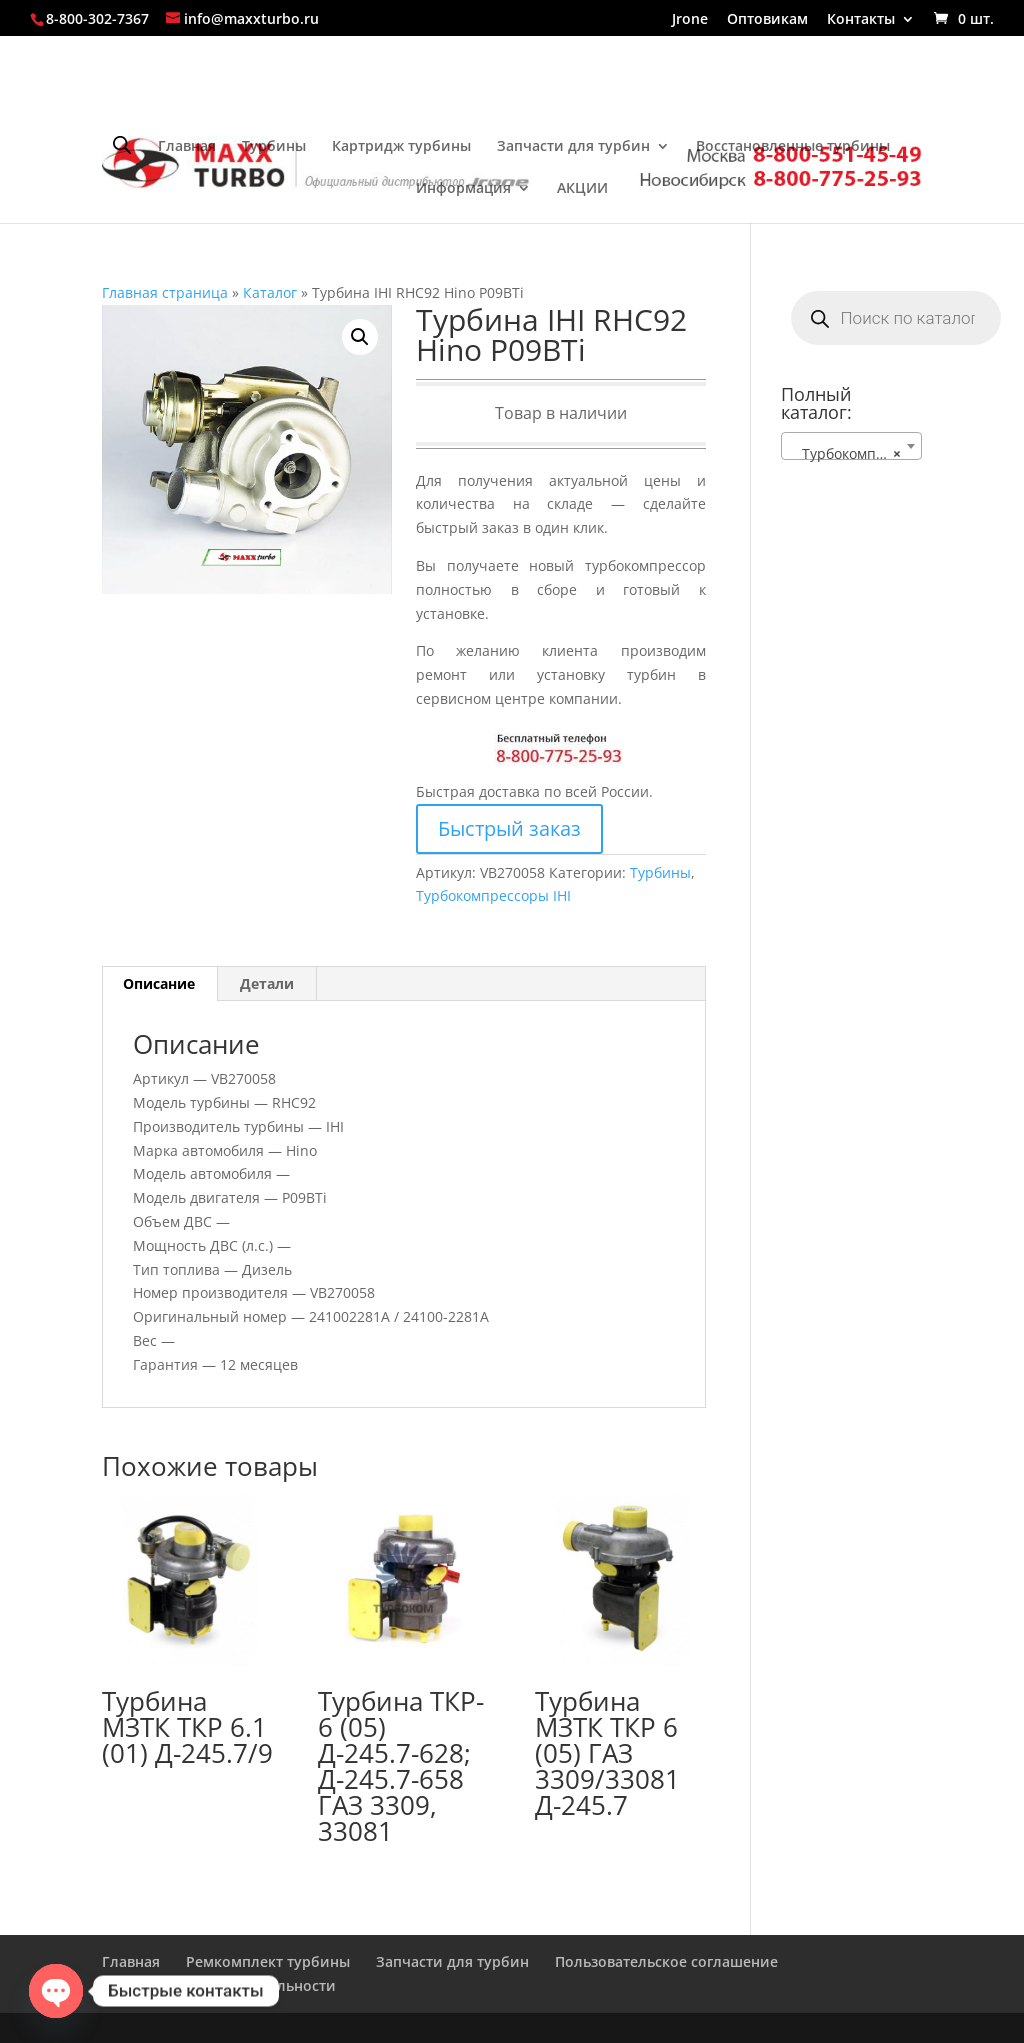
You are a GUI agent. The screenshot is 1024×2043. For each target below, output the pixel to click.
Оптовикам (767, 20)
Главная (187, 147)
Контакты (861, 20)
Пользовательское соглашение (666, 1961)
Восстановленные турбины (793, 147)
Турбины (274, 147)
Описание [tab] (159, 983)
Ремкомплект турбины (268, 1961)
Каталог (270, 292)
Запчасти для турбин (573, 147)
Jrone (690, 20)
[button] (360, 337)
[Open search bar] (122, 144)
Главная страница (165, 292)
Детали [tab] (267, 983)
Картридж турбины (401, 147)
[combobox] (851, 446)
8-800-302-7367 (97, 18)
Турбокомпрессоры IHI (493, 895)
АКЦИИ (582, 189)
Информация (463, 189)
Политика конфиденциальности (219, 1985)
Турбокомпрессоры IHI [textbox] (855, 454)
